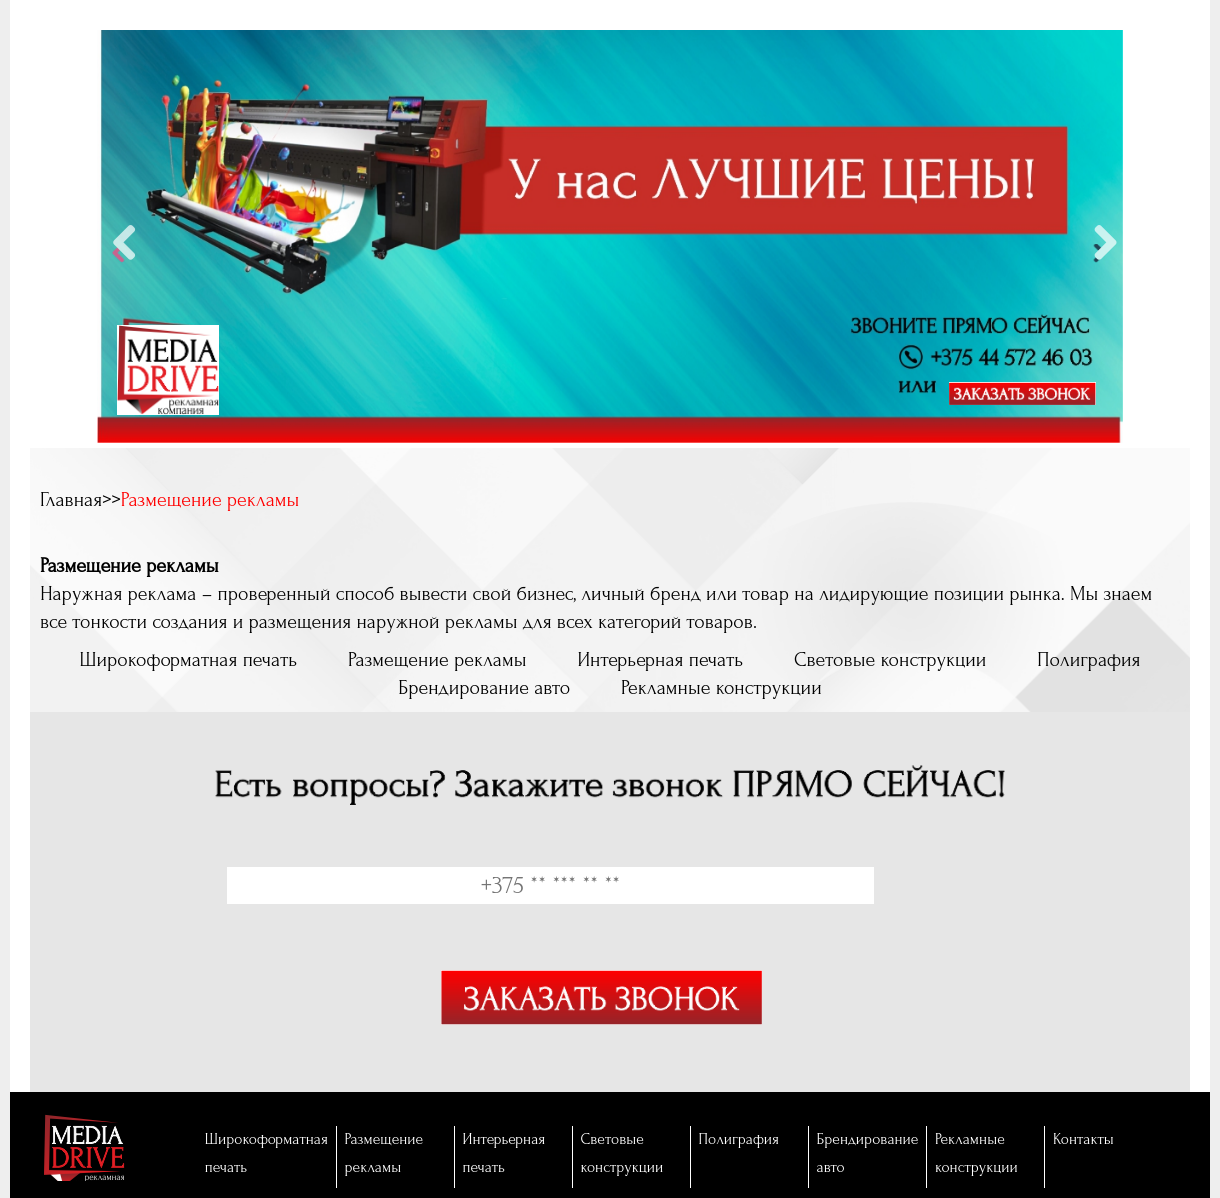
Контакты (1083, 1139)
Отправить (601, 1013)
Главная (71, 500)
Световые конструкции (890, 660)
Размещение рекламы (437, 660)
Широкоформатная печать (188, 660)
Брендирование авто (484, 688)
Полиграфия (1088, 660)
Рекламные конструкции (721, 688)
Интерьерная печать (660, 660)
